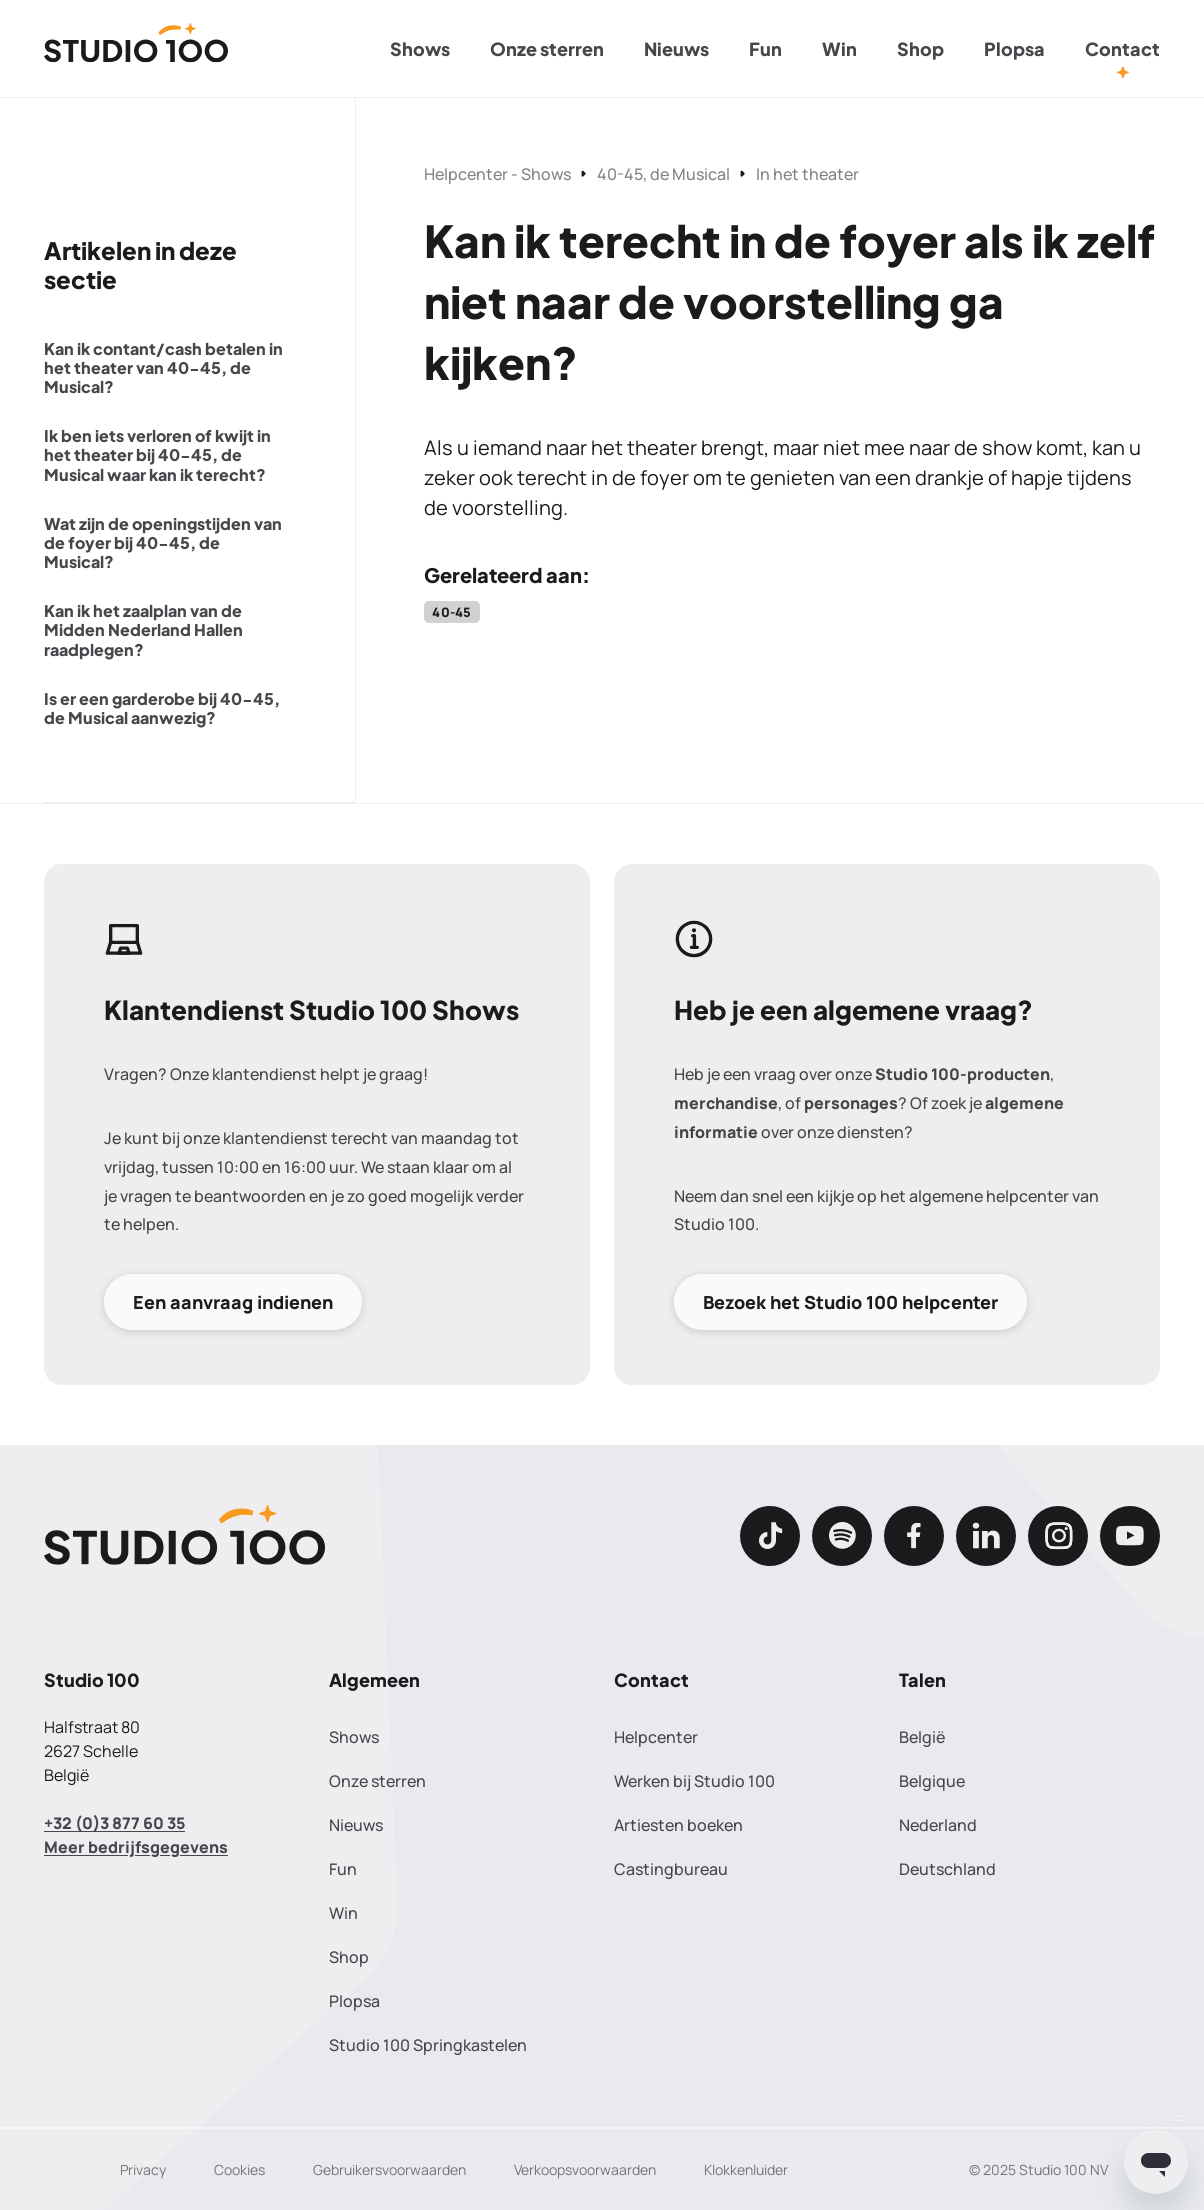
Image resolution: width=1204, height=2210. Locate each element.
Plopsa (1014, 48)
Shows (420, 48)
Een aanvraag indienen (233, 1302)
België (922, 1737)
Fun (765, 48)
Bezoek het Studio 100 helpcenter (850, 1302)
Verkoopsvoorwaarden (585, 2169)
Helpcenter (656, 1737)
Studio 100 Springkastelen (428, 2045)
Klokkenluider (746, 2169)
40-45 (451, 612)
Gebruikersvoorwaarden (389, 2169)
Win (839, 48)
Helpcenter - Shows (497, 174)
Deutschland (947, 1869)
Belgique (932, 1781)
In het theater (807, 174)
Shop (920, 48)
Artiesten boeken (678, 1825)
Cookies (239, 2169)
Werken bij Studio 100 (694, 1781)
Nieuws (676, 48)
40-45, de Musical (663, 174)
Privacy (143, 2169)
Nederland (938, 1825)
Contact (1122, 48)
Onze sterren (547, 48)
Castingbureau (671, 1869)
